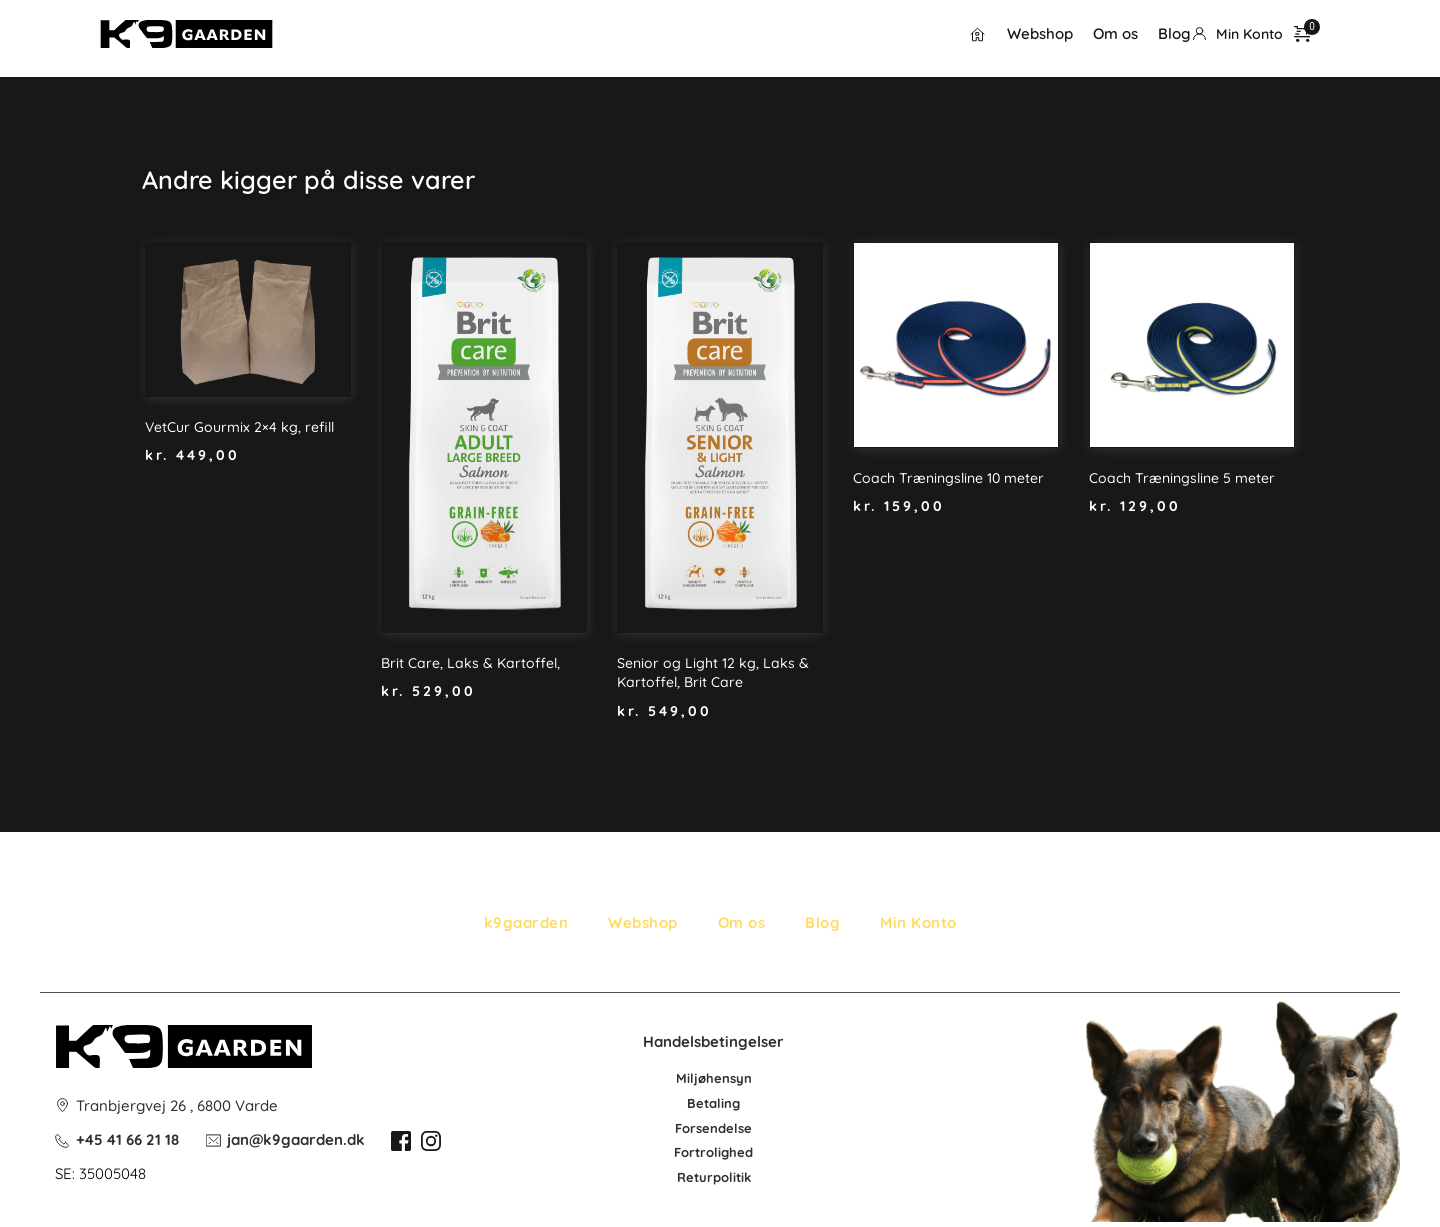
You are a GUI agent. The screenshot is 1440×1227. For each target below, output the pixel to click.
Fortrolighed (713, 1152)
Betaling (713, 1103)
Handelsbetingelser (713, 1041)
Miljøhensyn (714, 1078)
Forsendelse (713, 1128)
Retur (695, 1177)
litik (740, 1177)
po (721, 1177)
